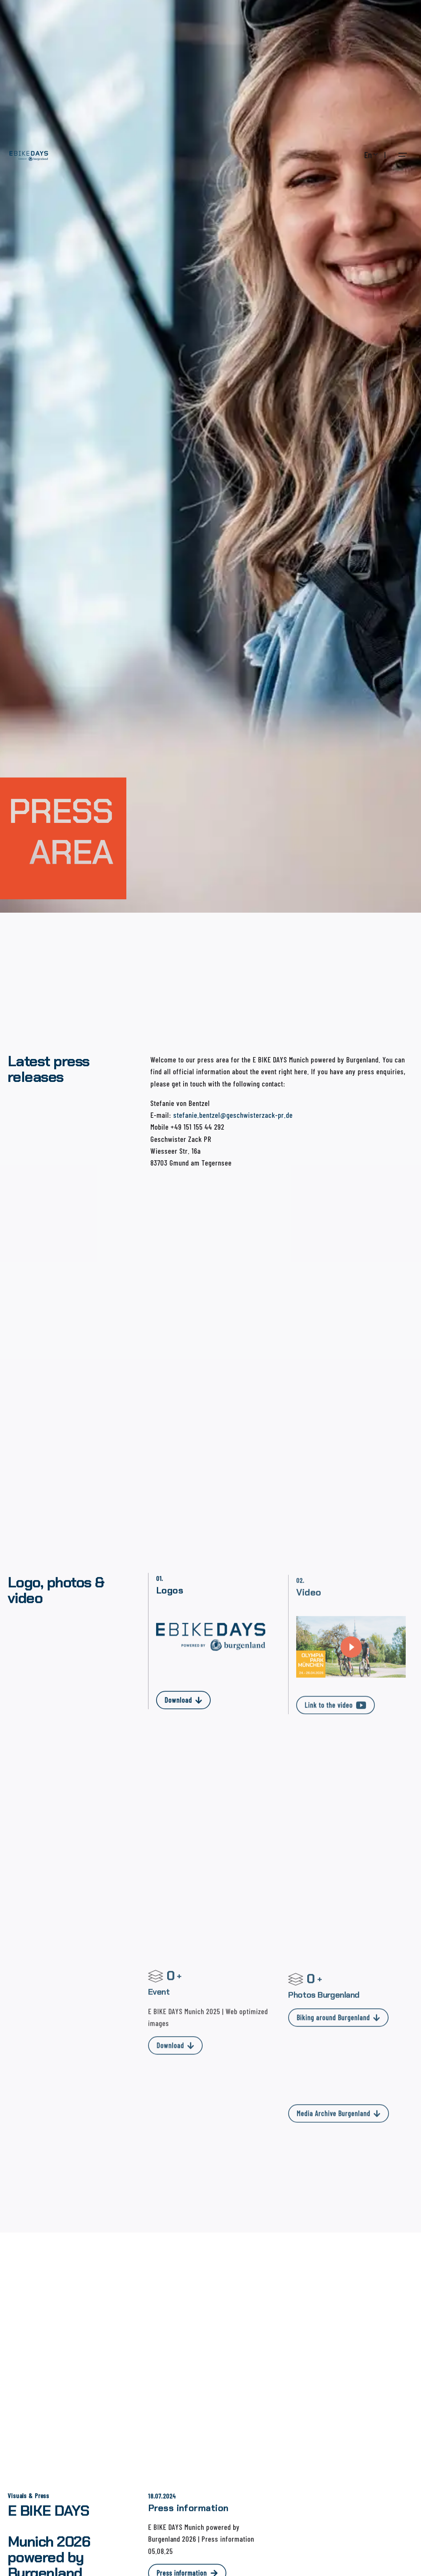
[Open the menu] (402, 154)
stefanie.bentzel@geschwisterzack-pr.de (233, 1114)
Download (183, 1711)
